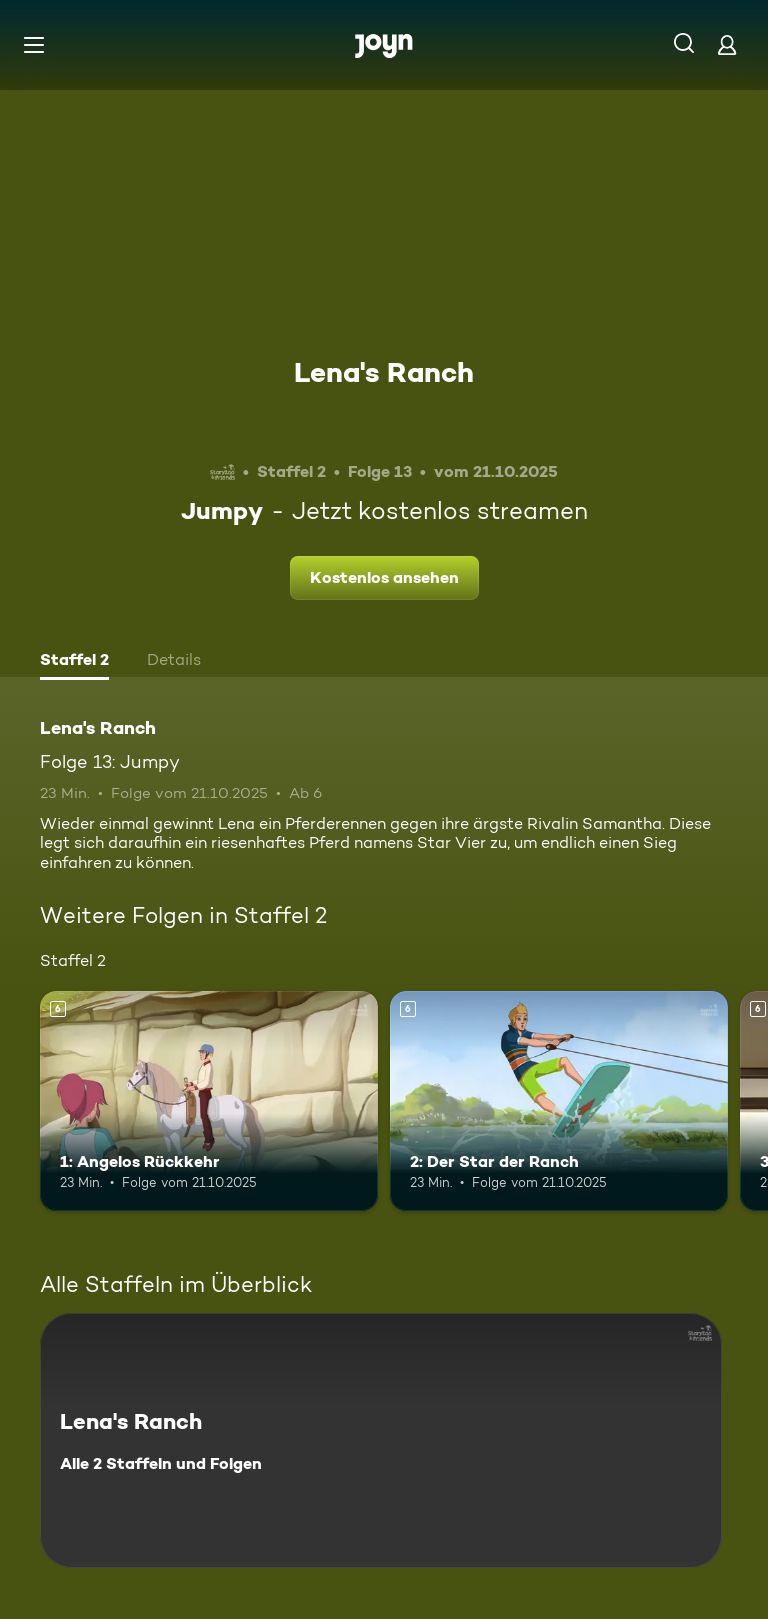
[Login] (727, 44)
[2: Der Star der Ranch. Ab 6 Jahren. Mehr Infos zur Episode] (559, 1101)
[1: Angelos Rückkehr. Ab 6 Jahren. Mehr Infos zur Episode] (209, 1101)
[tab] (74, 662)
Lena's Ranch (384, 372)
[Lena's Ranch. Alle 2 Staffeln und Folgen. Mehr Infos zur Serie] (381, 1440)
